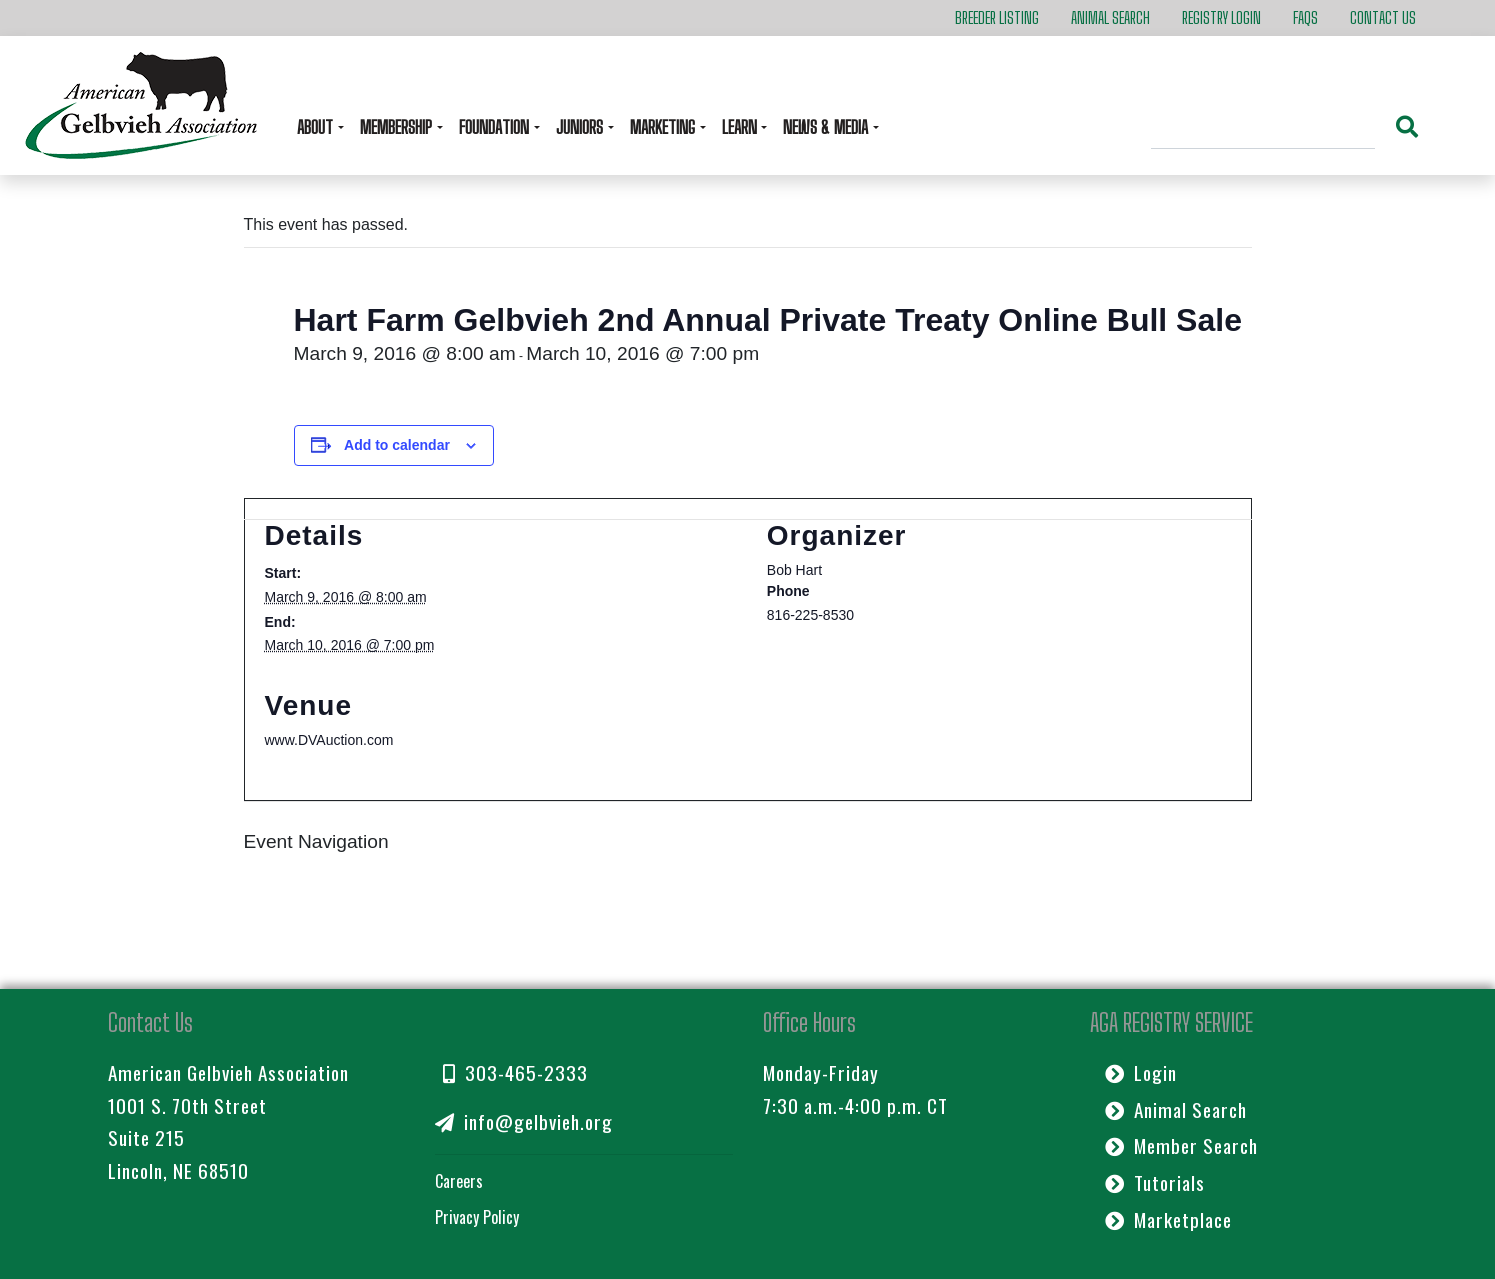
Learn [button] (741, 127)
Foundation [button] (496, 127)
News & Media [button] (827, 127)
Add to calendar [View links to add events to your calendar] (397, 445)
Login (1141, 1072)
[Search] (1263, 130)
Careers (459, 1181)
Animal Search (1110, 17)
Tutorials (1155, 1182)
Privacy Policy (477, 1217)
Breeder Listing (997, 17)
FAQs (1305, 17)
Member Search (1181, 1145)
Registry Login (1221, 17)
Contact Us (1383, 17)
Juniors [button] (581, 127)
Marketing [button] (664, 127)
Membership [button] (398, 127)
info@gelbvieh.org (524, 1121)
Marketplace (1168, 1219)
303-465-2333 (515, 1072)
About (317, 127)
